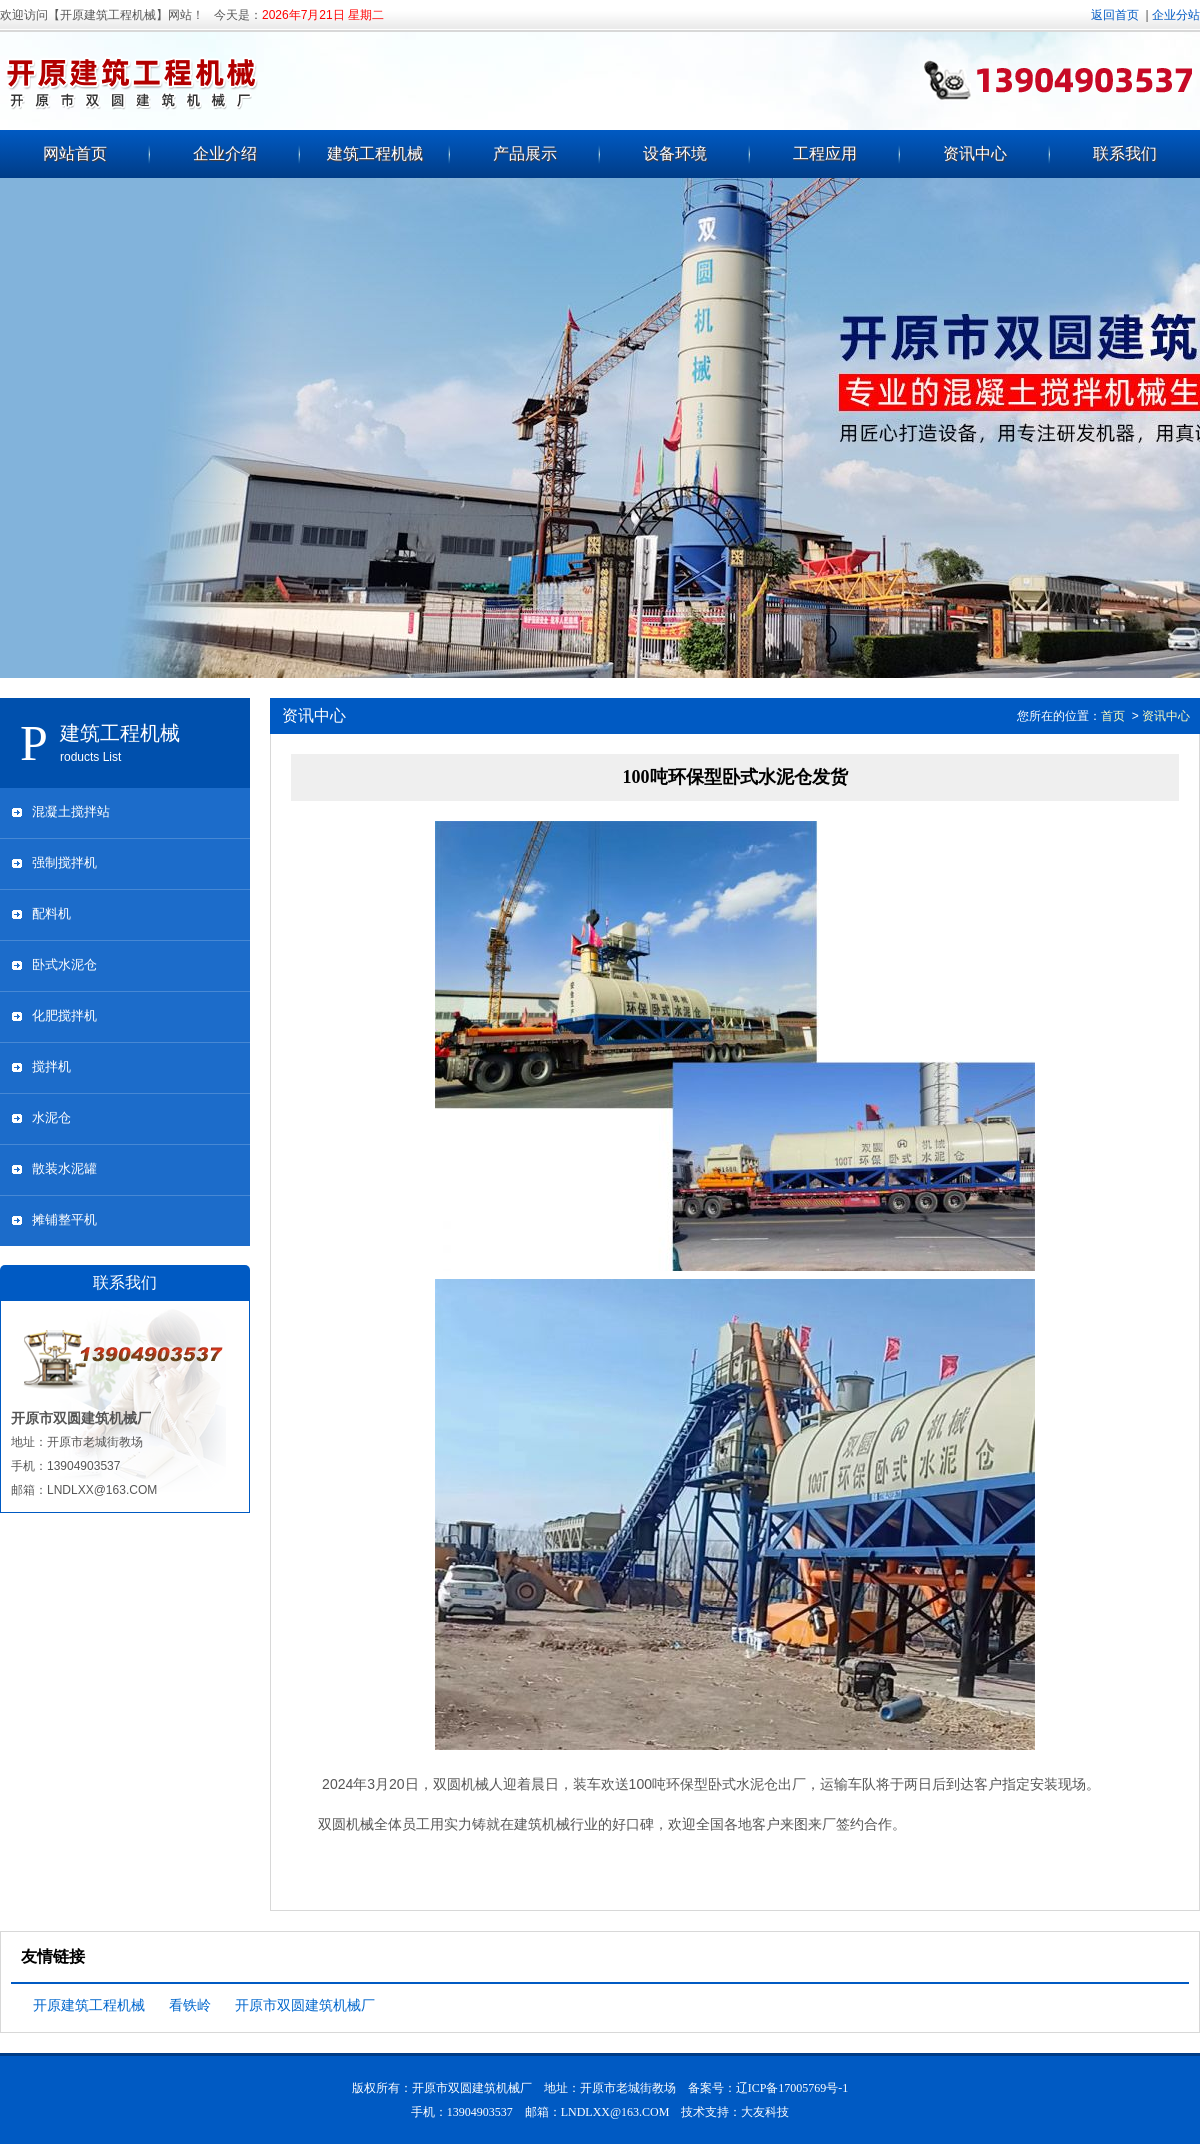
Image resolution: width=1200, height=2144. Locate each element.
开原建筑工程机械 (89, 2005)
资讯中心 (975, 153)
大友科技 (765, 2112)
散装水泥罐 (64, 1168)
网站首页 (75, 153)
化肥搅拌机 (64, 1015)
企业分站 (1176, 15)
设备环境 (675, 153)
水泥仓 (51, 1117)
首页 (1113, 716)
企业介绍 (225, 153)
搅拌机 (51, 1066)
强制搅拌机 (64, 862)
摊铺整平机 (64, 1219)
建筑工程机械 (375, 153)
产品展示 (525, 153)
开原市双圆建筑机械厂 (305, 2005)
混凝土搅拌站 (71, 811)
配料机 (51, 913)
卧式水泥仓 (64, 964)
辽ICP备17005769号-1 (792, 2088)
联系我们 (1125, 153)
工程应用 (825, 153)
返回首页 (1115, 15)
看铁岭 (190, 2005)
